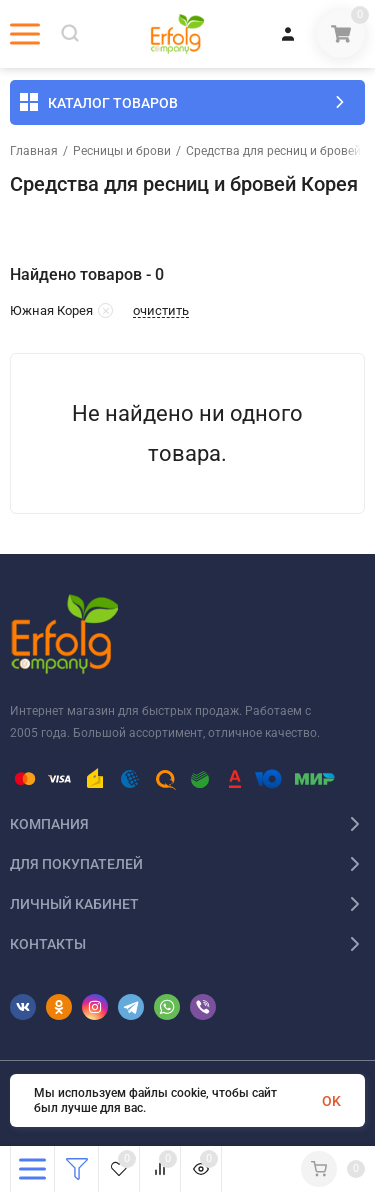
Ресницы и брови (122, 151)
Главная (34, 151)
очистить (161, 311)
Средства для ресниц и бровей (273, 151)
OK (331, 1101)
